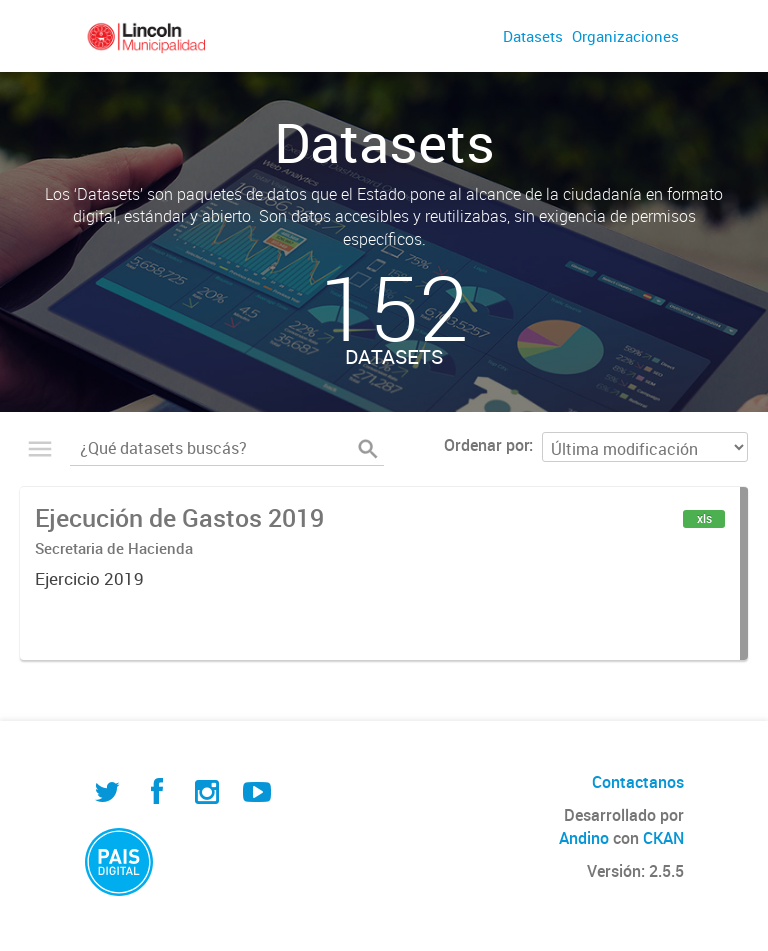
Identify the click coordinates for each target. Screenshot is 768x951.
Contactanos (638, 782)
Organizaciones (625, 36)
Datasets (533, 36)
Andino (584, 838)
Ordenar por (486, 445)
